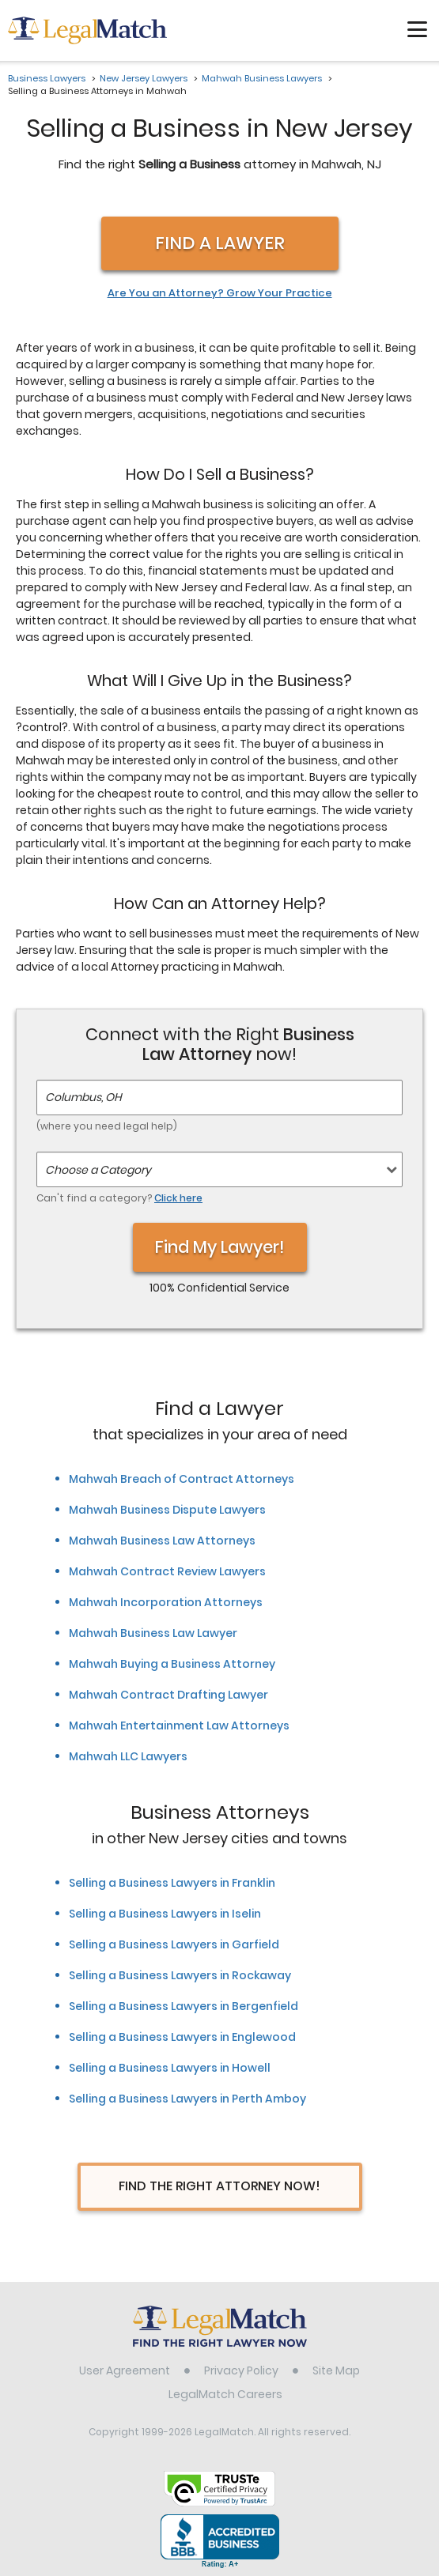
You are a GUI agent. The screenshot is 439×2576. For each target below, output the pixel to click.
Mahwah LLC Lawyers (128, 1756)
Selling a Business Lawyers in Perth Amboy (187, 2098)
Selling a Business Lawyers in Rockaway (180, 1975)
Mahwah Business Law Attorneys (162, 1540)
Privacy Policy (241, 2370)
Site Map (336, 2370)
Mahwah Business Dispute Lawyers (167, 1510)
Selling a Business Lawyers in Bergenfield (183, 2006)
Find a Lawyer (220, 243)
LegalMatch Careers (225, 2394)
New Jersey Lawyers (143, 78)
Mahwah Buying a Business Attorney (172, 1664)
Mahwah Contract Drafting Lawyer (168, 1695)
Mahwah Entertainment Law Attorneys (179, 1725)
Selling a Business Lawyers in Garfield (174, 1944)
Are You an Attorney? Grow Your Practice (220, 293)
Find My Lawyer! (220, 1246)
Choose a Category (98, 1170)
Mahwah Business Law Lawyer (153, 1633)
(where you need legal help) (106, 1126)
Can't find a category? (119, 1198)
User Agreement (124, 2370)
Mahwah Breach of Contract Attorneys (181, 1479)
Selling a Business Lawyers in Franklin (172, 1883)
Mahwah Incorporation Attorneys (166, 1602)
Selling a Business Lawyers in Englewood (182, 2037)
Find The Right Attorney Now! (219, 2186)
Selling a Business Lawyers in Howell (170, 2068)
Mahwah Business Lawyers (262, 78)
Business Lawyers (46, 78)
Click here (178, 1198)
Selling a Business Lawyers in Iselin (165, 1914)
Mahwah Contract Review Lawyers (167, 1571)
